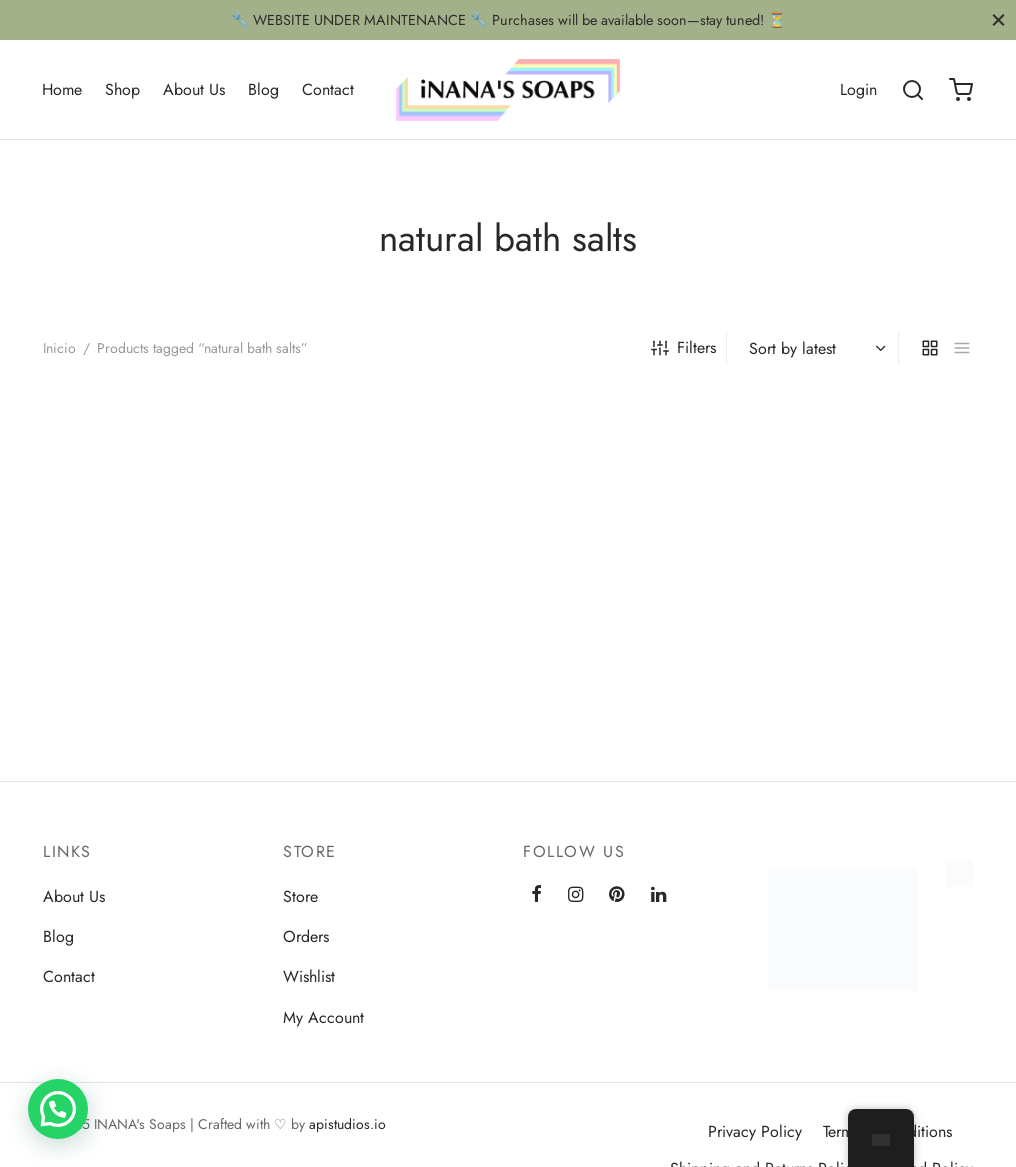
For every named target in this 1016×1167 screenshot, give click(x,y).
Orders (306, 936)
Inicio (59, 348)
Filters (683, 347)
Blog (263, 89)
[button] (58, 1109)
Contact (328, 89)
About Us (194, 89)
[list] (962, 348)
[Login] (858, 89)
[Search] (913, 90)
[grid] (930, 348)
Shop (122, 89)
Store (300, 896)
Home (62, 89)
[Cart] (961, 90)
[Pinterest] (616, 896)
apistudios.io (347, 1124)
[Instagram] (575, 896)
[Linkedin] (658, 896)
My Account (323, 1017)
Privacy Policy (755, 1131)
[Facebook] (536, 896)
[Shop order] (815, 349)
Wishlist (309, 976)
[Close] (998, 19)
